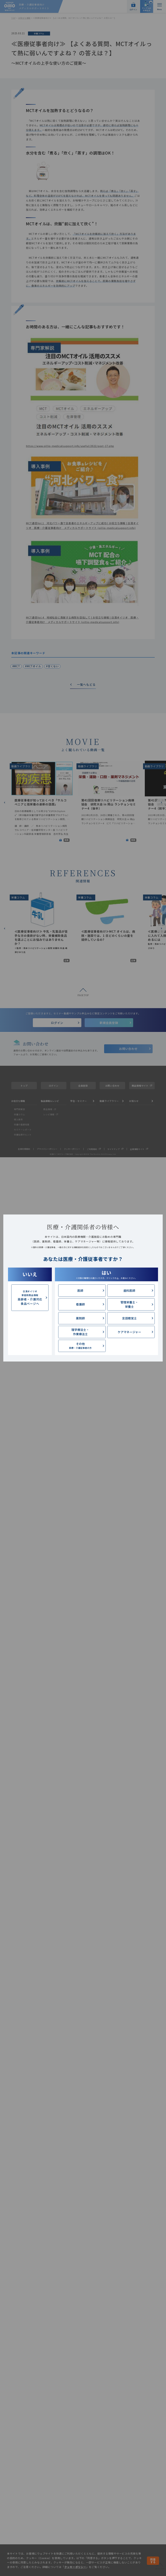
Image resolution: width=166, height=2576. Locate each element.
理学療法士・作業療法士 (80, 1332)
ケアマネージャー (129, 1332)
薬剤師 (80, 1318)
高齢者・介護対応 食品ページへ (30, 1297)
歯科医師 (129, 1290)
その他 (80, 1346)
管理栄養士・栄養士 (129, 1304)
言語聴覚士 (129, 1318)
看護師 (80, 1304)
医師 (80, 1290)
